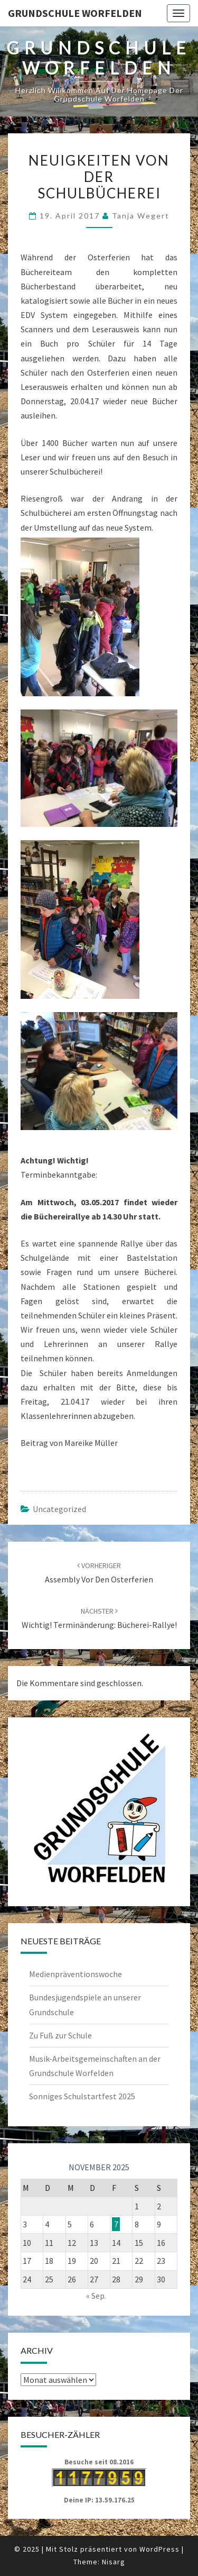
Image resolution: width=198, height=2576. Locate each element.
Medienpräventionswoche (75, 1974)
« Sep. (96, 2295)
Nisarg (113, 2561)
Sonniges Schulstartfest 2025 (82, 2096)
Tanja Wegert (140, 215)
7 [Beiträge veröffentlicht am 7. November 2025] (116, 2224)
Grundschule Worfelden (75, 13)
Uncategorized (59, 1509)
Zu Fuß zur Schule (60, 2035)
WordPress (159, 2549)
